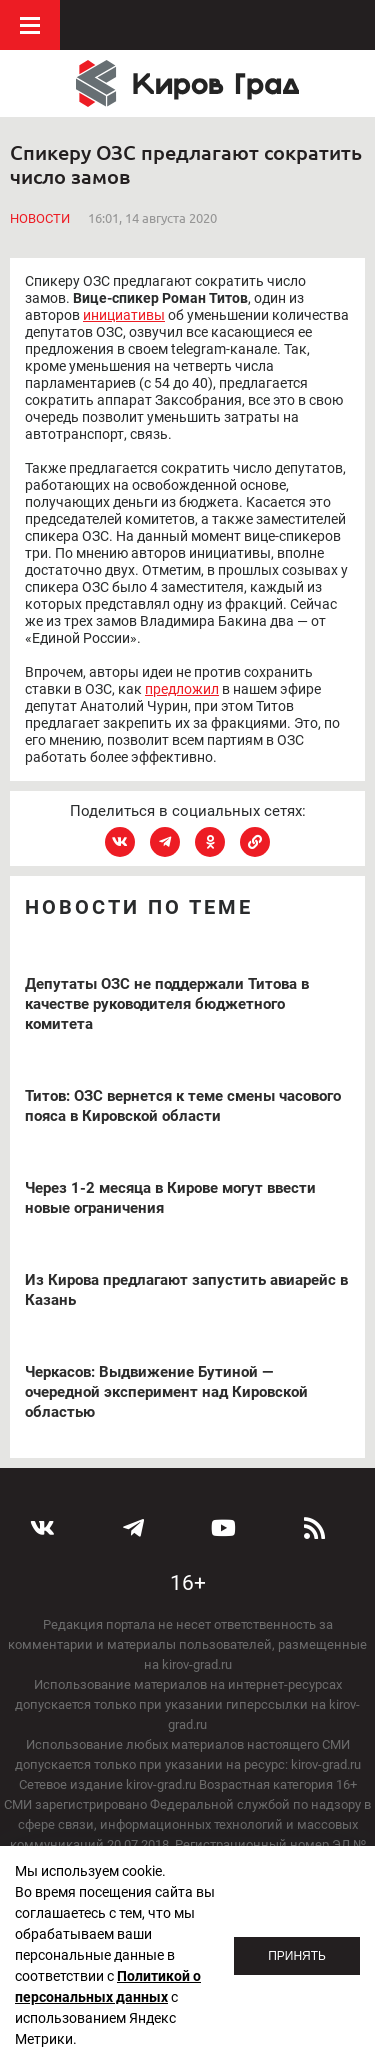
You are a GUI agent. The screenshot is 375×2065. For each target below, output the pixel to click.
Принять (297, 1956)
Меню (30, 25)
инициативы (124, 315)
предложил (182, 689)
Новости (40, 218)
